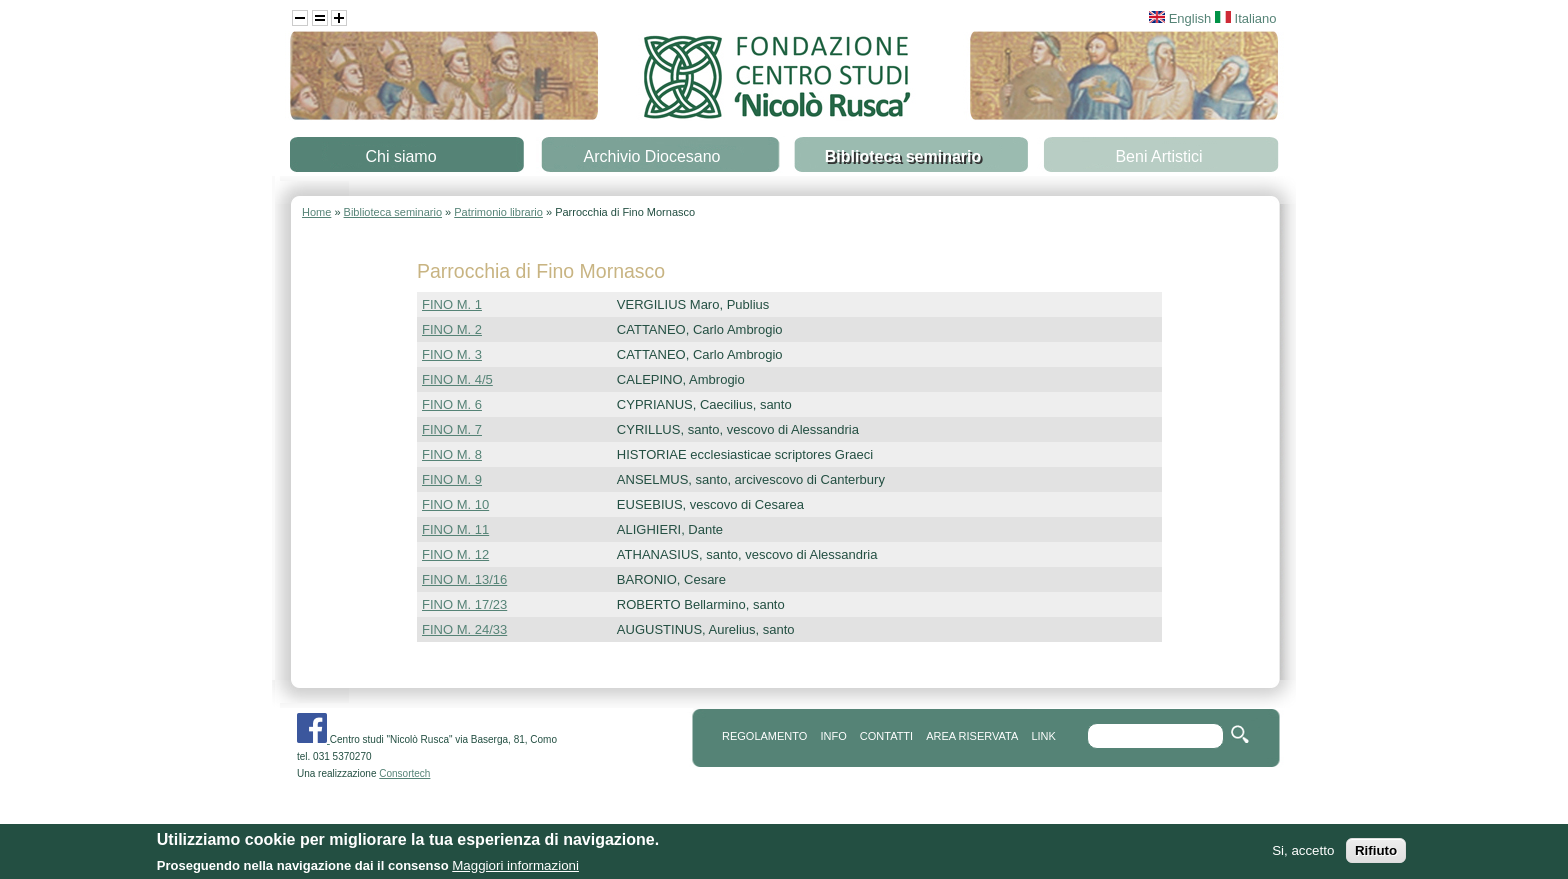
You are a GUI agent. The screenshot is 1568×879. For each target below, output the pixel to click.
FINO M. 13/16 (464, 579)
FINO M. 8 (452, 454)
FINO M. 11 (455, 529)
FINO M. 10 (455, 504)
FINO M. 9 (452, 479)
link (1043, 736)
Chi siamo (400, 156)
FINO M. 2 (452, 329)
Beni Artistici (1158, 156)
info (833, 736)
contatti (886, 736)
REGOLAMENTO (764, 736)
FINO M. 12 (455, 554)
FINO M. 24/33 (464, 629)
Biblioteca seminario (903, 156)
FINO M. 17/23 (464, 604)
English (1180, 18)
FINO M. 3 (452, 354)
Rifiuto (1376, 852)
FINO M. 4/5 (457, 379)
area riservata (972, 736)
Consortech (404, 773)
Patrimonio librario (498, 212)
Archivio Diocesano (652, 156)
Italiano (1246, 18)
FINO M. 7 (452, 429)
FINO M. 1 (452, 304)
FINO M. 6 (452, 404)
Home (316, 212)
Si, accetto (1303, 852)
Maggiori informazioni (515, 867)
